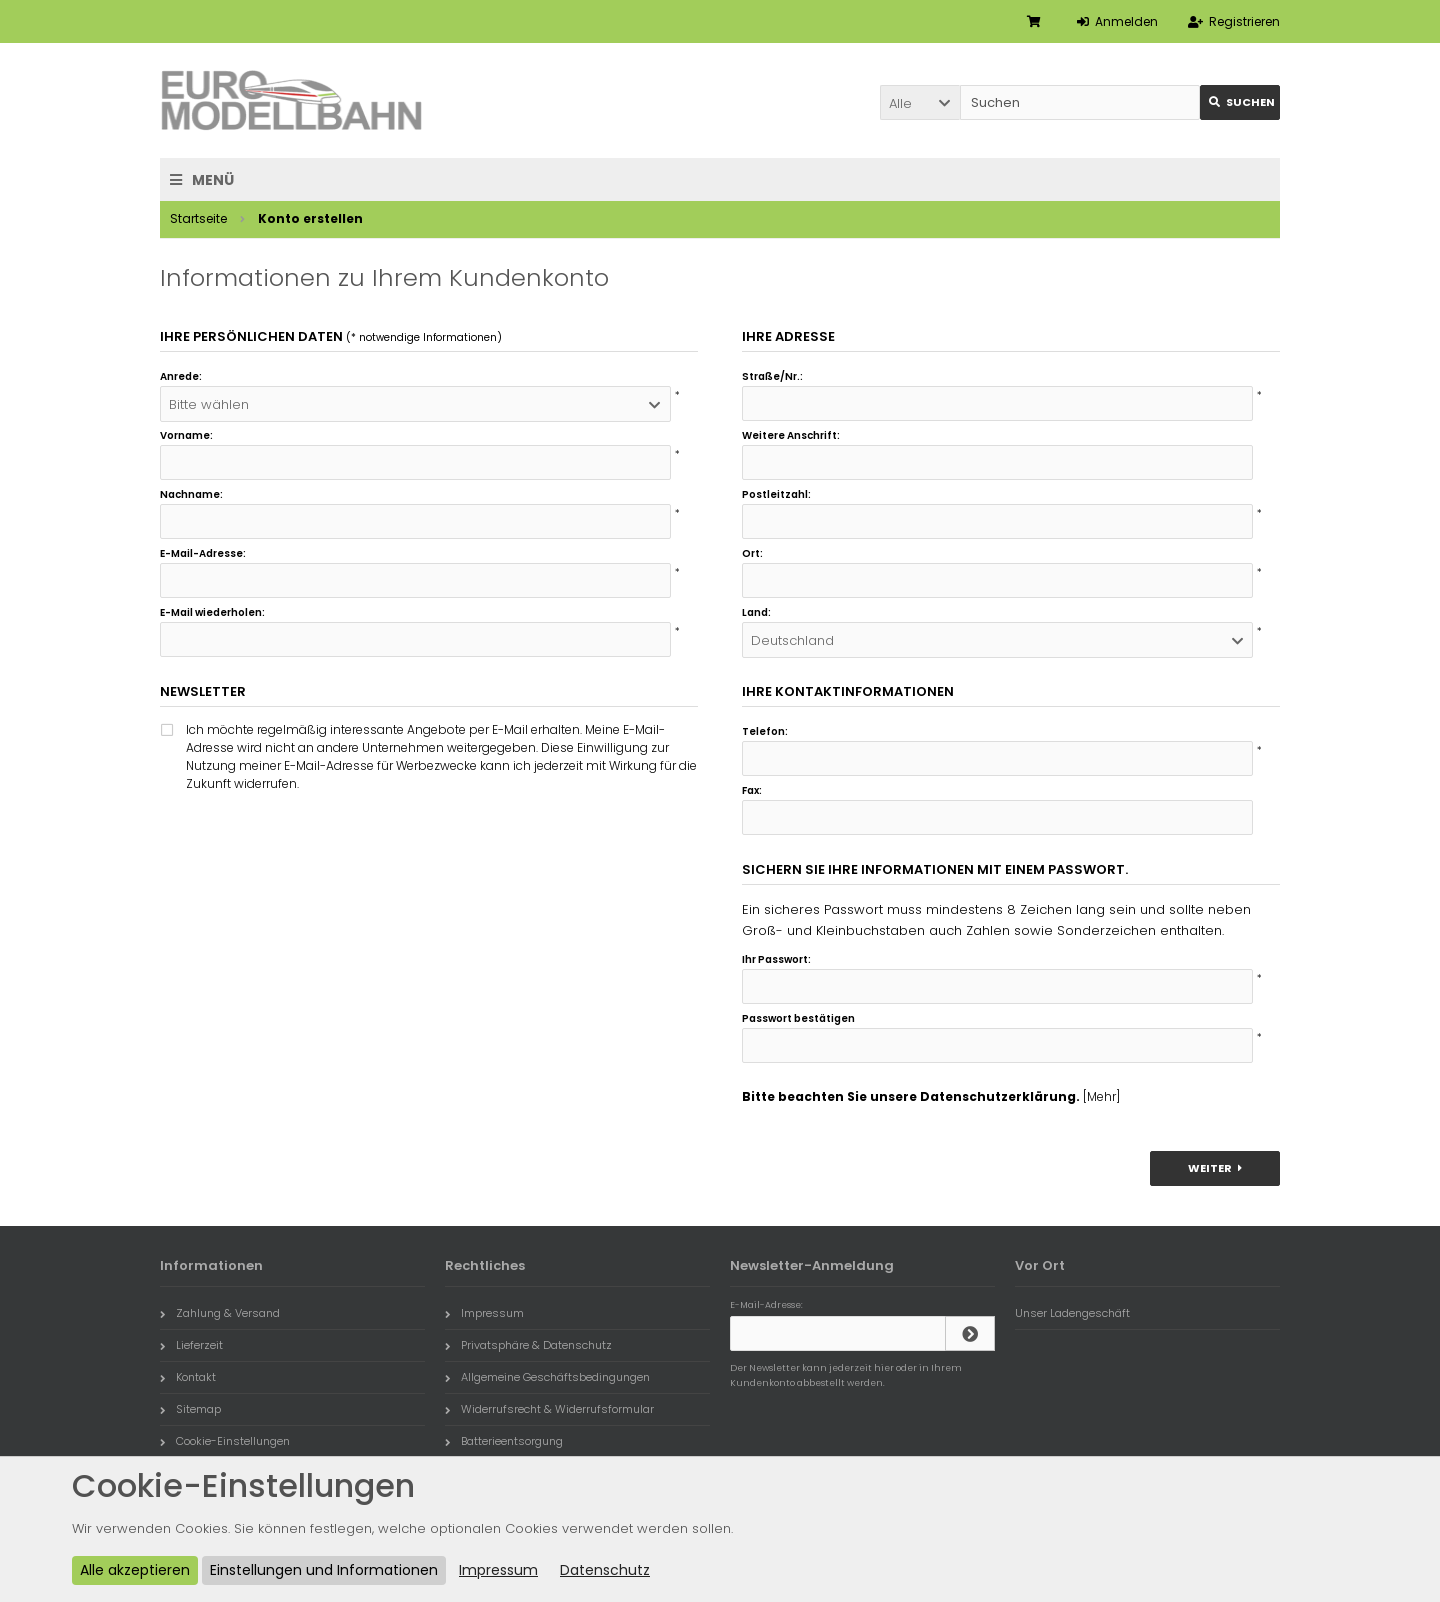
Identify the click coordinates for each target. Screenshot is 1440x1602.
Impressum (484, 1313)
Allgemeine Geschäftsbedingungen (547, 1377)
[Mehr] (1101, 1096)
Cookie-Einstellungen (225, 1441)
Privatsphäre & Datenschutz (528, 1345)
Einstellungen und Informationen (324, 1570)
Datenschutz (605, 1570)
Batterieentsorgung (504, 1441)
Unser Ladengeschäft (1072, 1313)
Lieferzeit (191, 1345)
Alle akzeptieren (135, 1570)
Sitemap (190, 1409)
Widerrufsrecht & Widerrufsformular (549, 1409)
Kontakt (188, 1377)
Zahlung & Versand (220, 1313)
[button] (920, 102)
